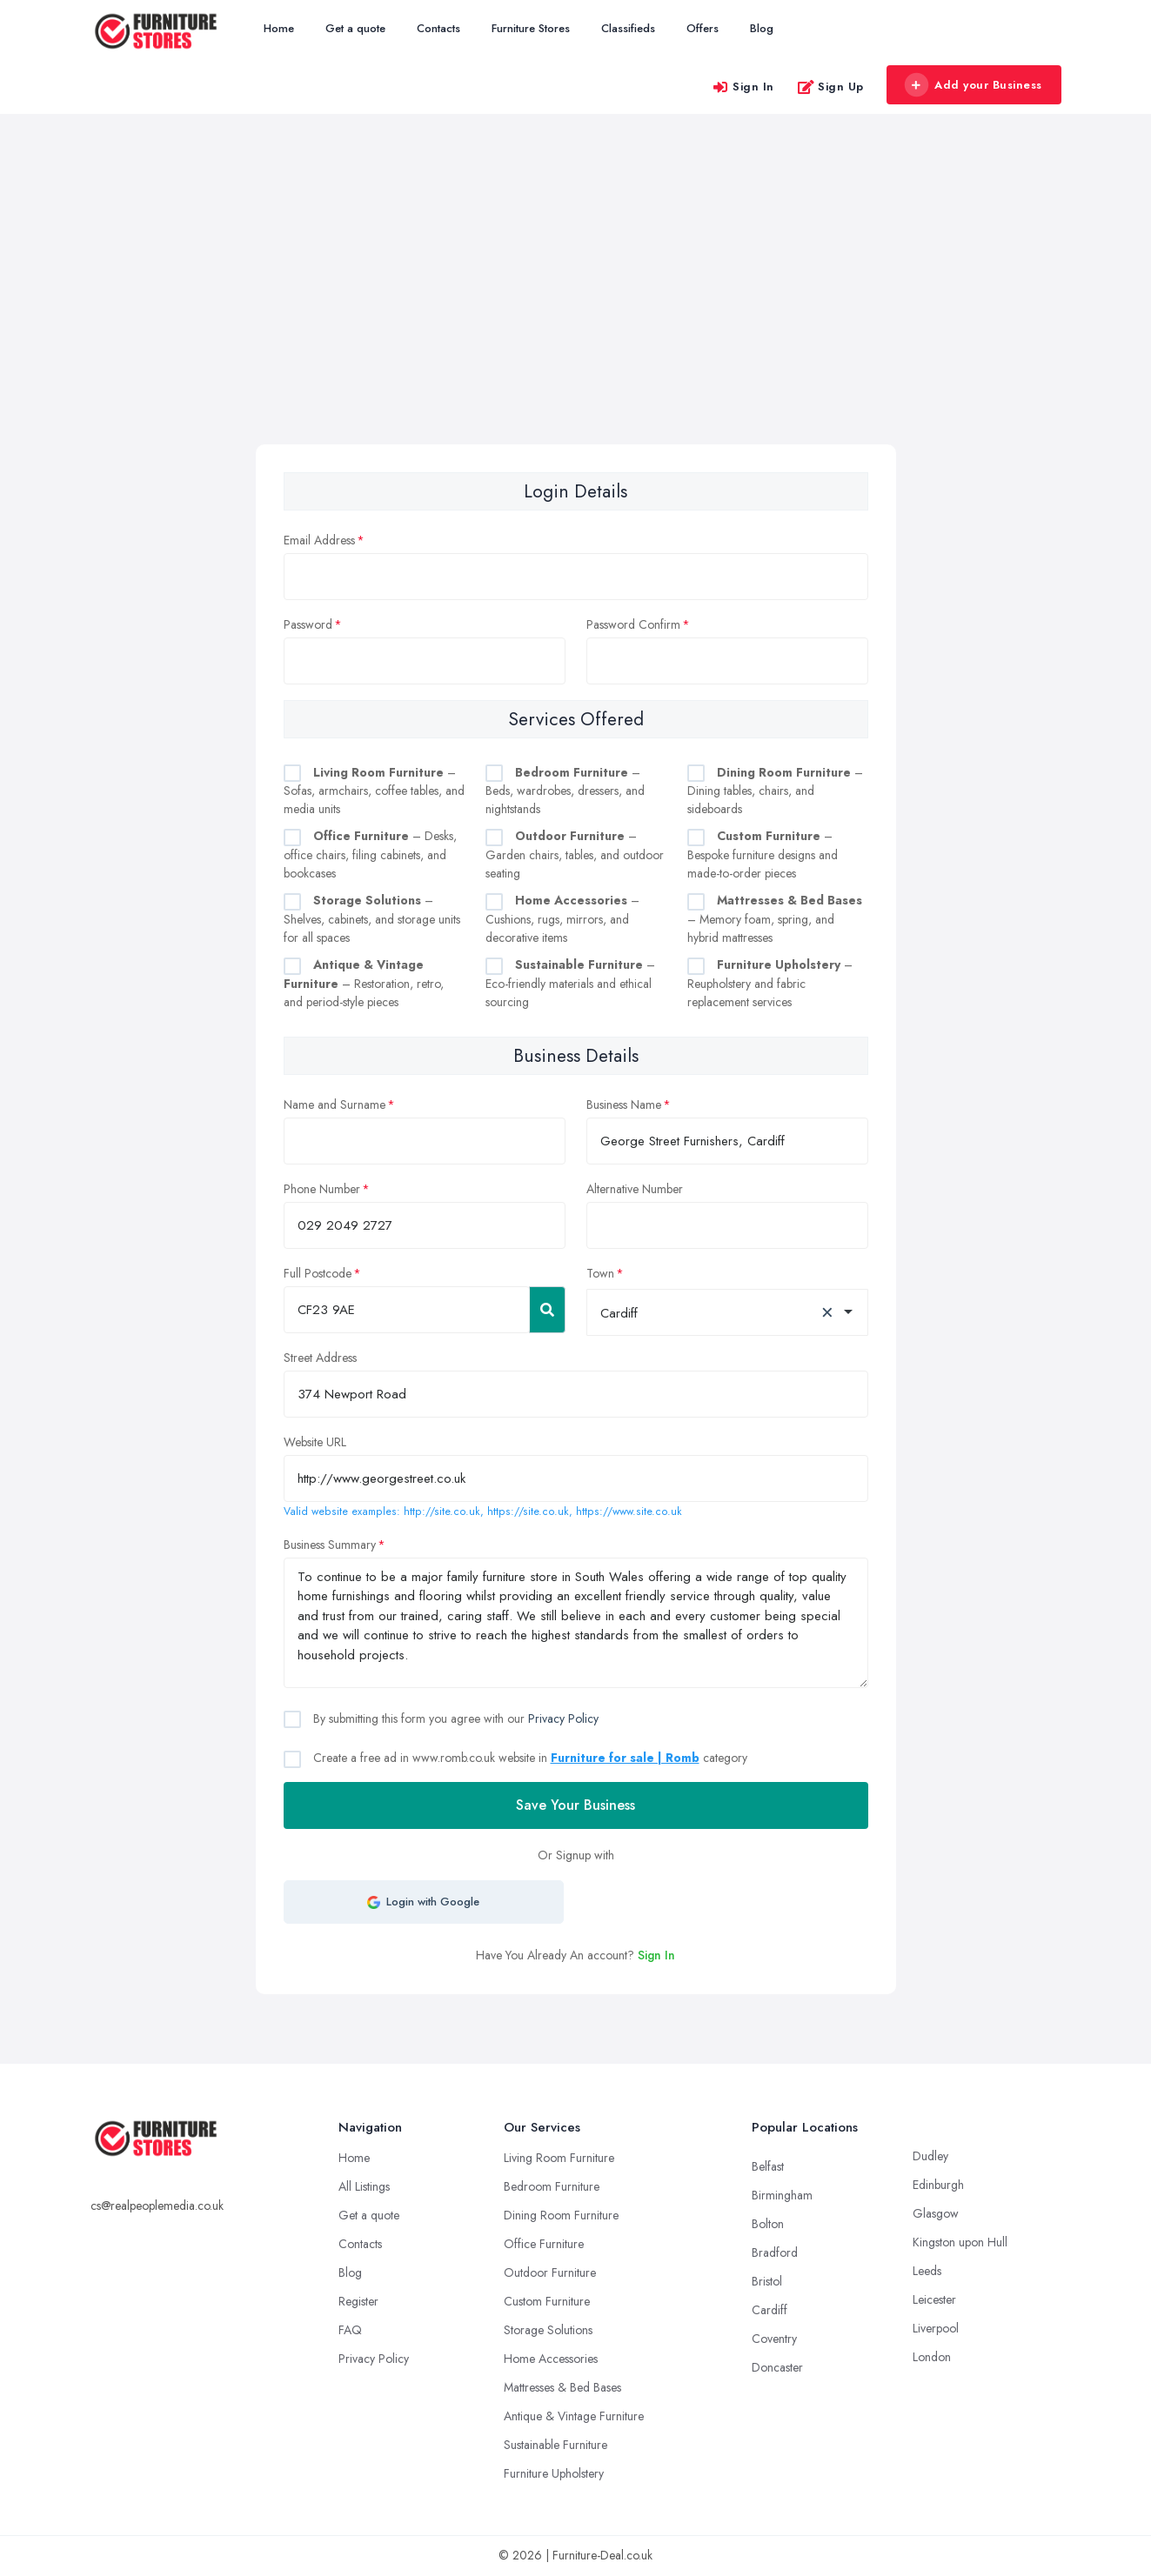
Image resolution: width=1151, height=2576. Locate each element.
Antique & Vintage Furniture (574, 2416)
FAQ (350, 2330)
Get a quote (355, 28)
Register (358, 2301)
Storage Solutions (548, 2330)
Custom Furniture (547, 2301)
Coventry (774, 2338)
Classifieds (628, 28)
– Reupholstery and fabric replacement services (770, 983)
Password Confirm (633, 624)
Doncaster (777, 2367)
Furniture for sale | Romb (625, 1757)
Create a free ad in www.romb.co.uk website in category (528, 1757)
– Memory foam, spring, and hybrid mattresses (774, 918)
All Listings (364, 2186)
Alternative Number (634, 1189)
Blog (761, 28)
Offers (702, 28)
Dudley (930, 2156)
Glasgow (936, 2213)
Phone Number (322, 1189)
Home (279, 28)
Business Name (623, 1104)
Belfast (768, 2166)
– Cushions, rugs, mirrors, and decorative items (562, 918)
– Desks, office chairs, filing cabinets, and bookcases (370, 854)
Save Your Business (575, 1805)
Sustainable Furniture (555, 2444)
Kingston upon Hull (960, 2242)
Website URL (315, 1442)
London (932, 2357)
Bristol (767, 2281)
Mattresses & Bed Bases (562, 2387)
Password (308, 624)
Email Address (319, 540)
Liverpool (936, 2328)
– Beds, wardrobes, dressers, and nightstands (565, 791)
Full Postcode (317, 1273)
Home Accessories (551, 2358)
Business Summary (330, 1544)
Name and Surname (334, 1104)
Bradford (775, 2252)
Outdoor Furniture (550, 2272)
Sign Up (830, 86)
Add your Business (973, 85)
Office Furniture (544, 2243)
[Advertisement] (576, 314)
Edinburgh (938, 2184)
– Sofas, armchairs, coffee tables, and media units (374, 791)
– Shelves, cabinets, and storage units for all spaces (372, 918)
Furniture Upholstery (554, 2473)
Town (600, 1273)
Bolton (768, 2223)
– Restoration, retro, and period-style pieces (364, 983)
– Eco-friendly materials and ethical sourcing (570, 983)
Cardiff (769, 2310)
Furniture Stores (531, 28)
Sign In (743, 86)
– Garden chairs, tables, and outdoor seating (574, 854)
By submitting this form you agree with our (454, 1718)
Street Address (320, 1357)
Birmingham (782, 2195)
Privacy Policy (563, 1718)
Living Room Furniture (559, 2157)
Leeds (927, 2270)
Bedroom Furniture (551, 2186)
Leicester (934, 2299)
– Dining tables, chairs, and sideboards (775, 791)
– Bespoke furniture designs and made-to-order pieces (762, 854)
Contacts (438, 28)
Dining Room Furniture (561, 2215)
